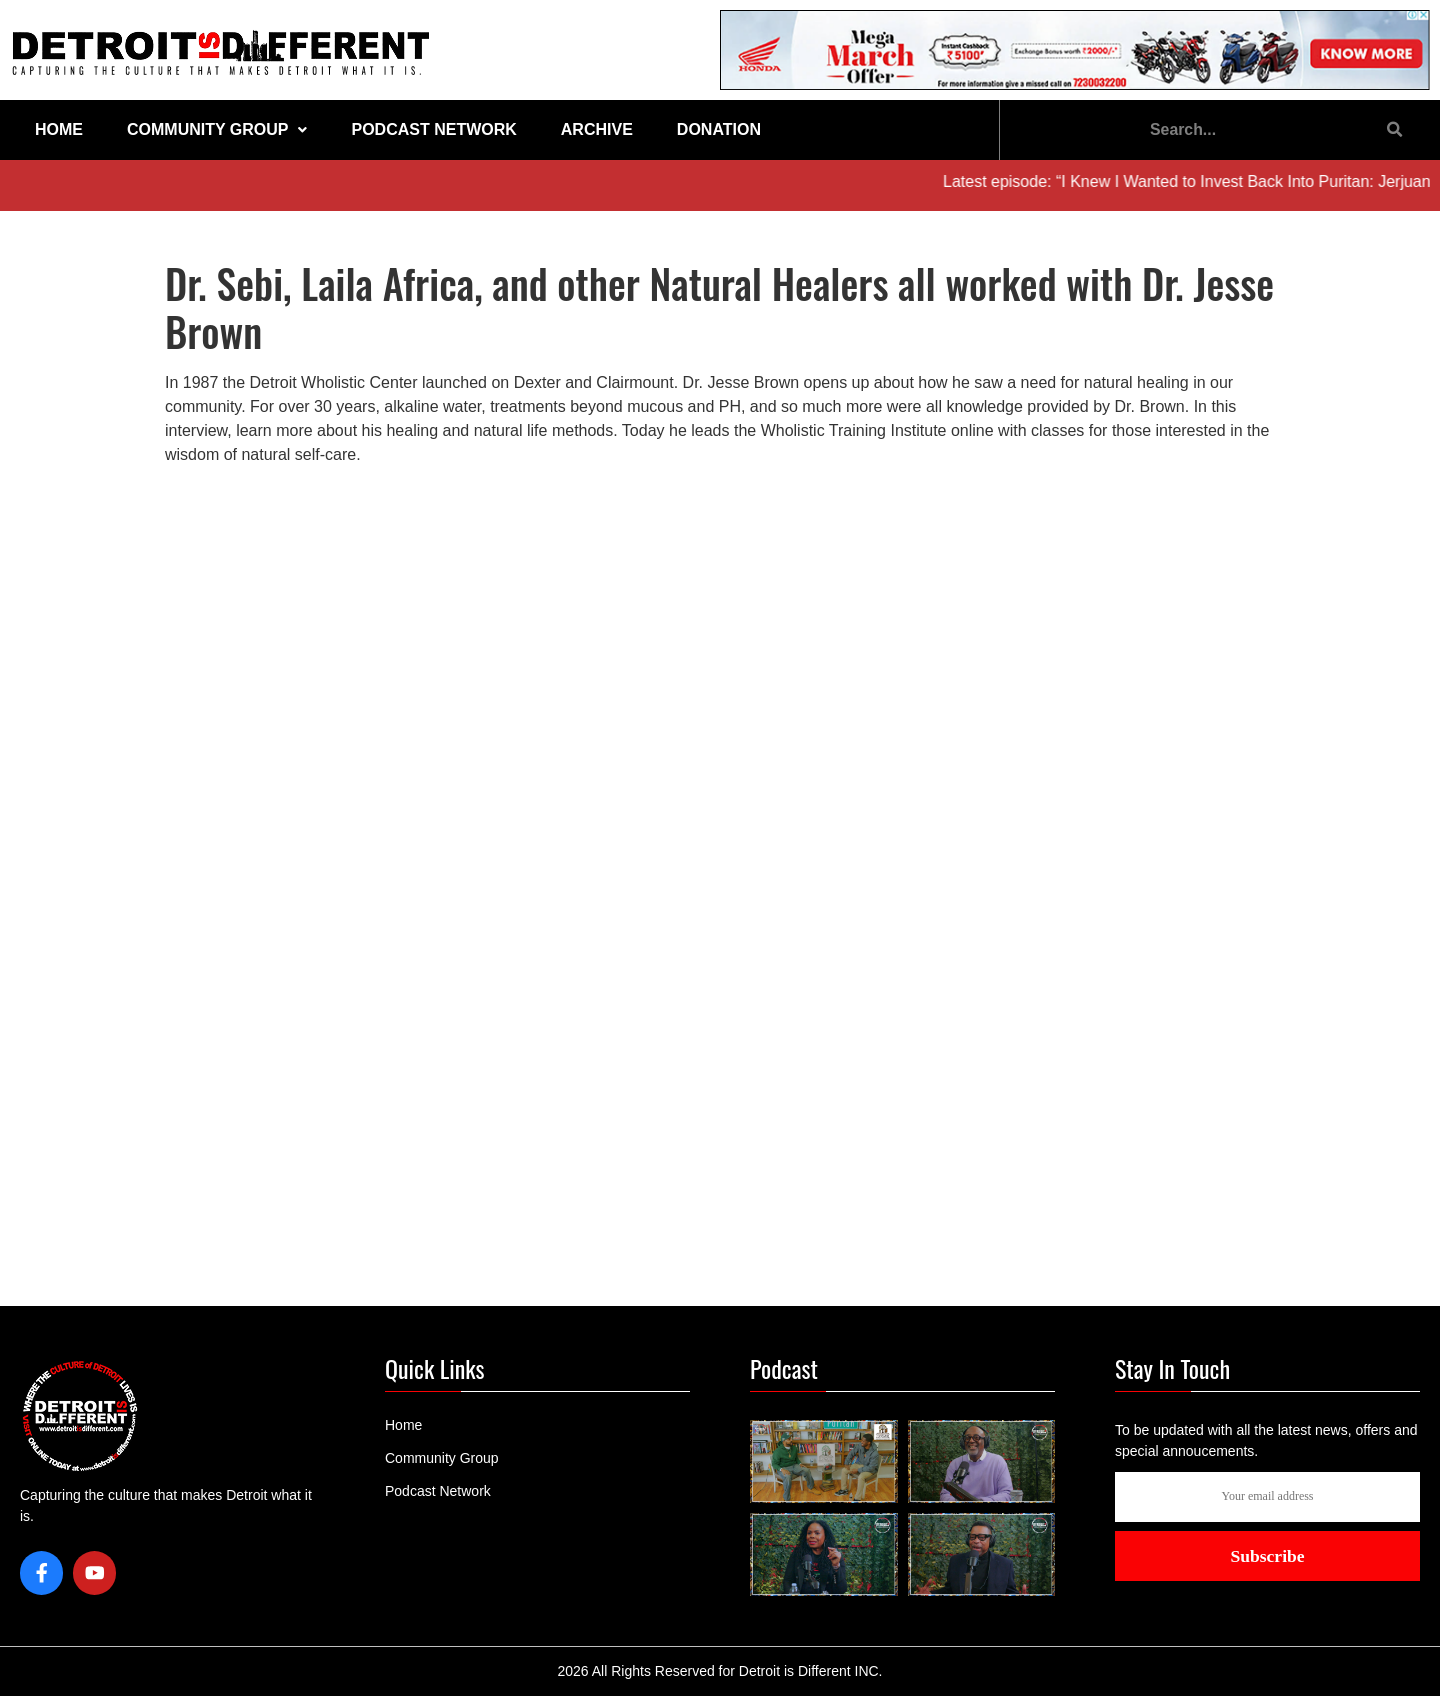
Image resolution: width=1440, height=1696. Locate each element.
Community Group (217, 129)
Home (59, 129)
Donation (719, 129)
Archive (597, 129)
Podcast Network (433, 129)
